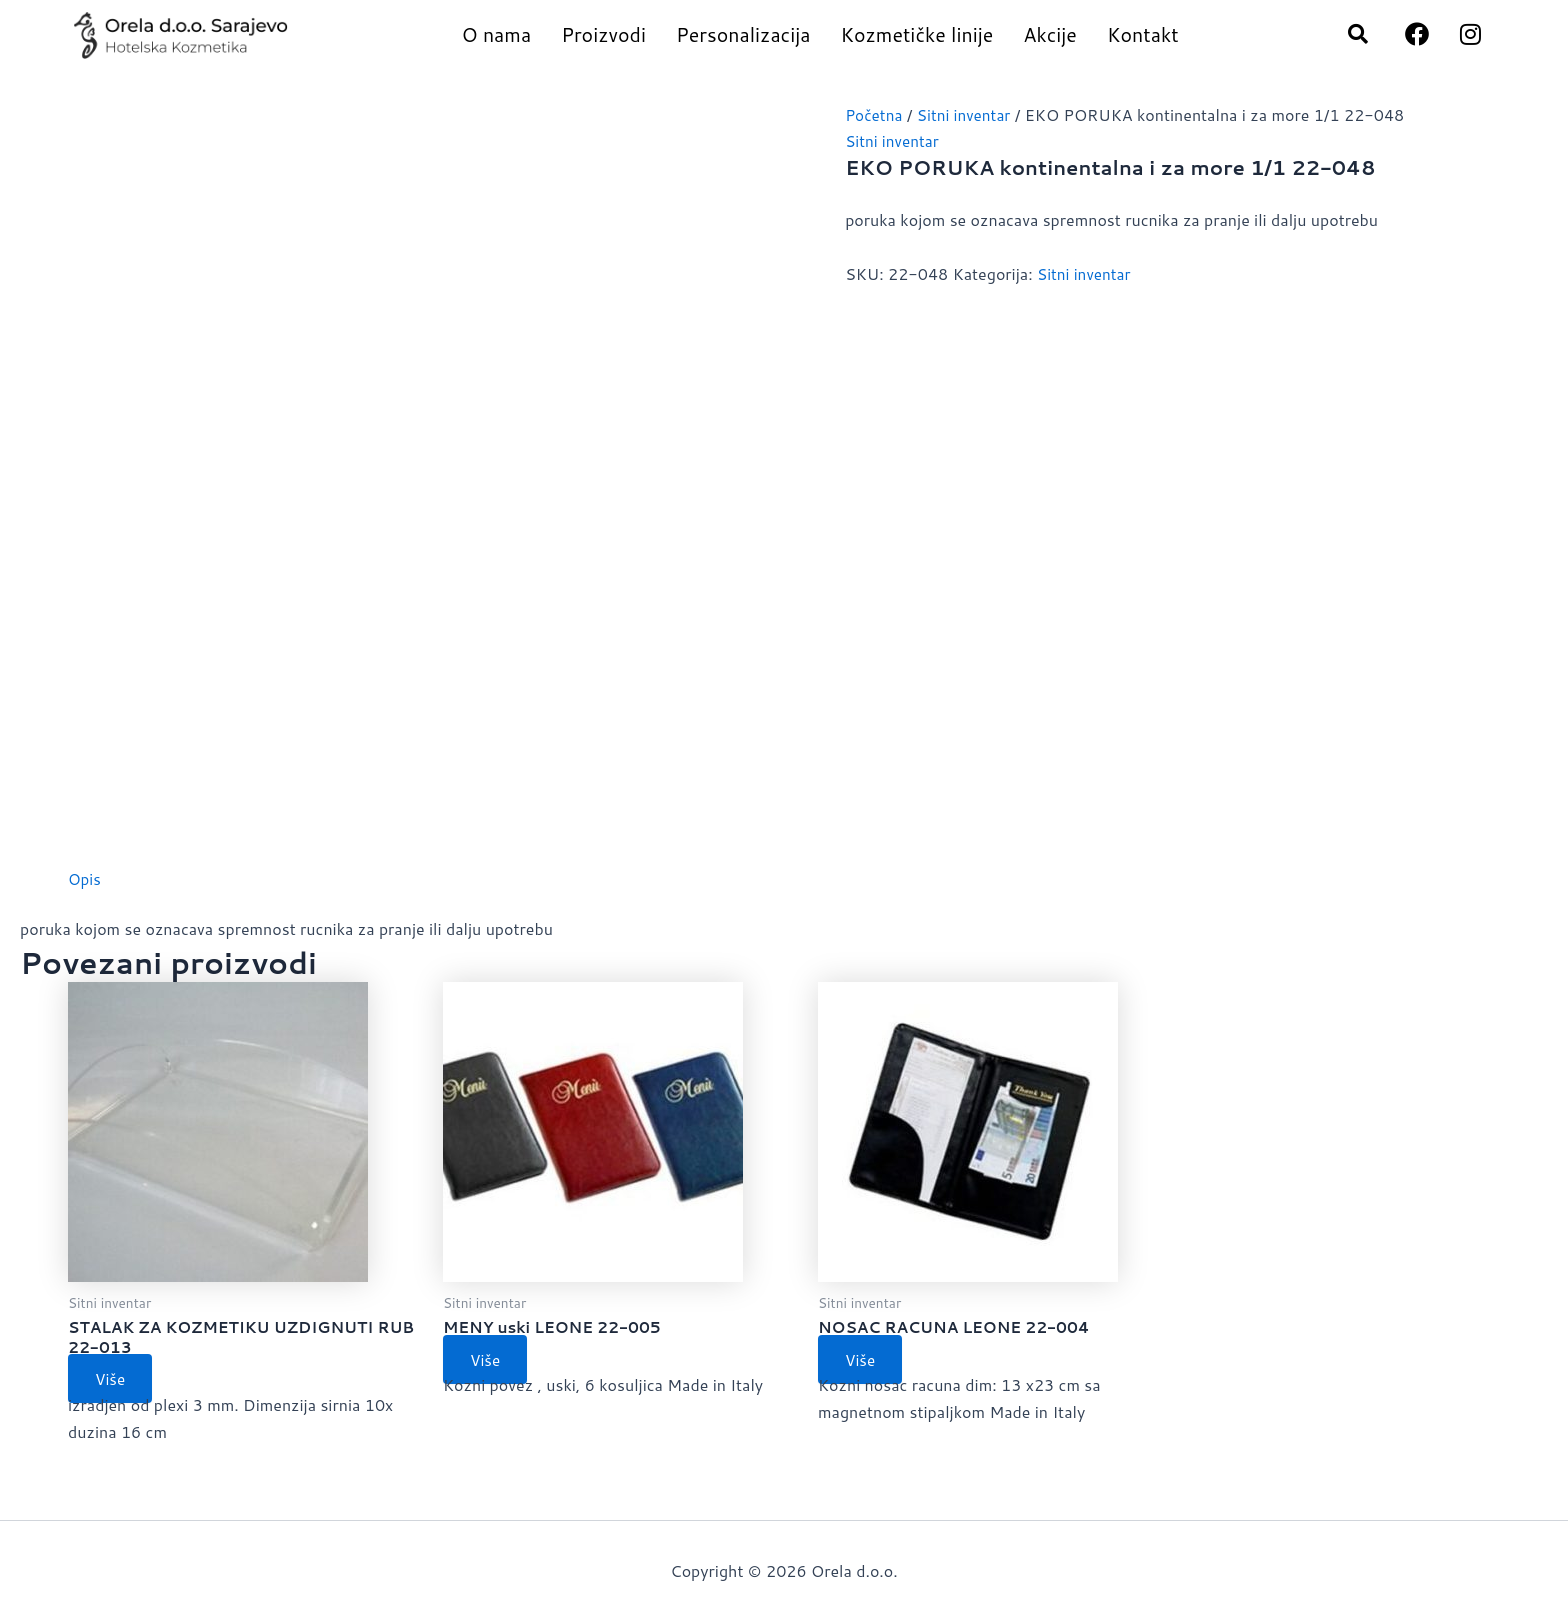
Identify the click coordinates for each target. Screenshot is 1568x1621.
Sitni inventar (969, 114)
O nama (496, 34)
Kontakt (1143, 34)
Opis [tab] (85, 878)
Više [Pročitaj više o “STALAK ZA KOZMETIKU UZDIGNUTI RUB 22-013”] (114, 1381)
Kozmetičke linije (916, 34)
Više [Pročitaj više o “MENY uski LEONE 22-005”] (489, 1360)
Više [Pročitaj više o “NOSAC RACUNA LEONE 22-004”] (864, 1360)
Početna (875, 114)
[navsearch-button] (1348, 35)
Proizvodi (603, 34)
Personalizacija (743, 34)
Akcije (1050, 34)
